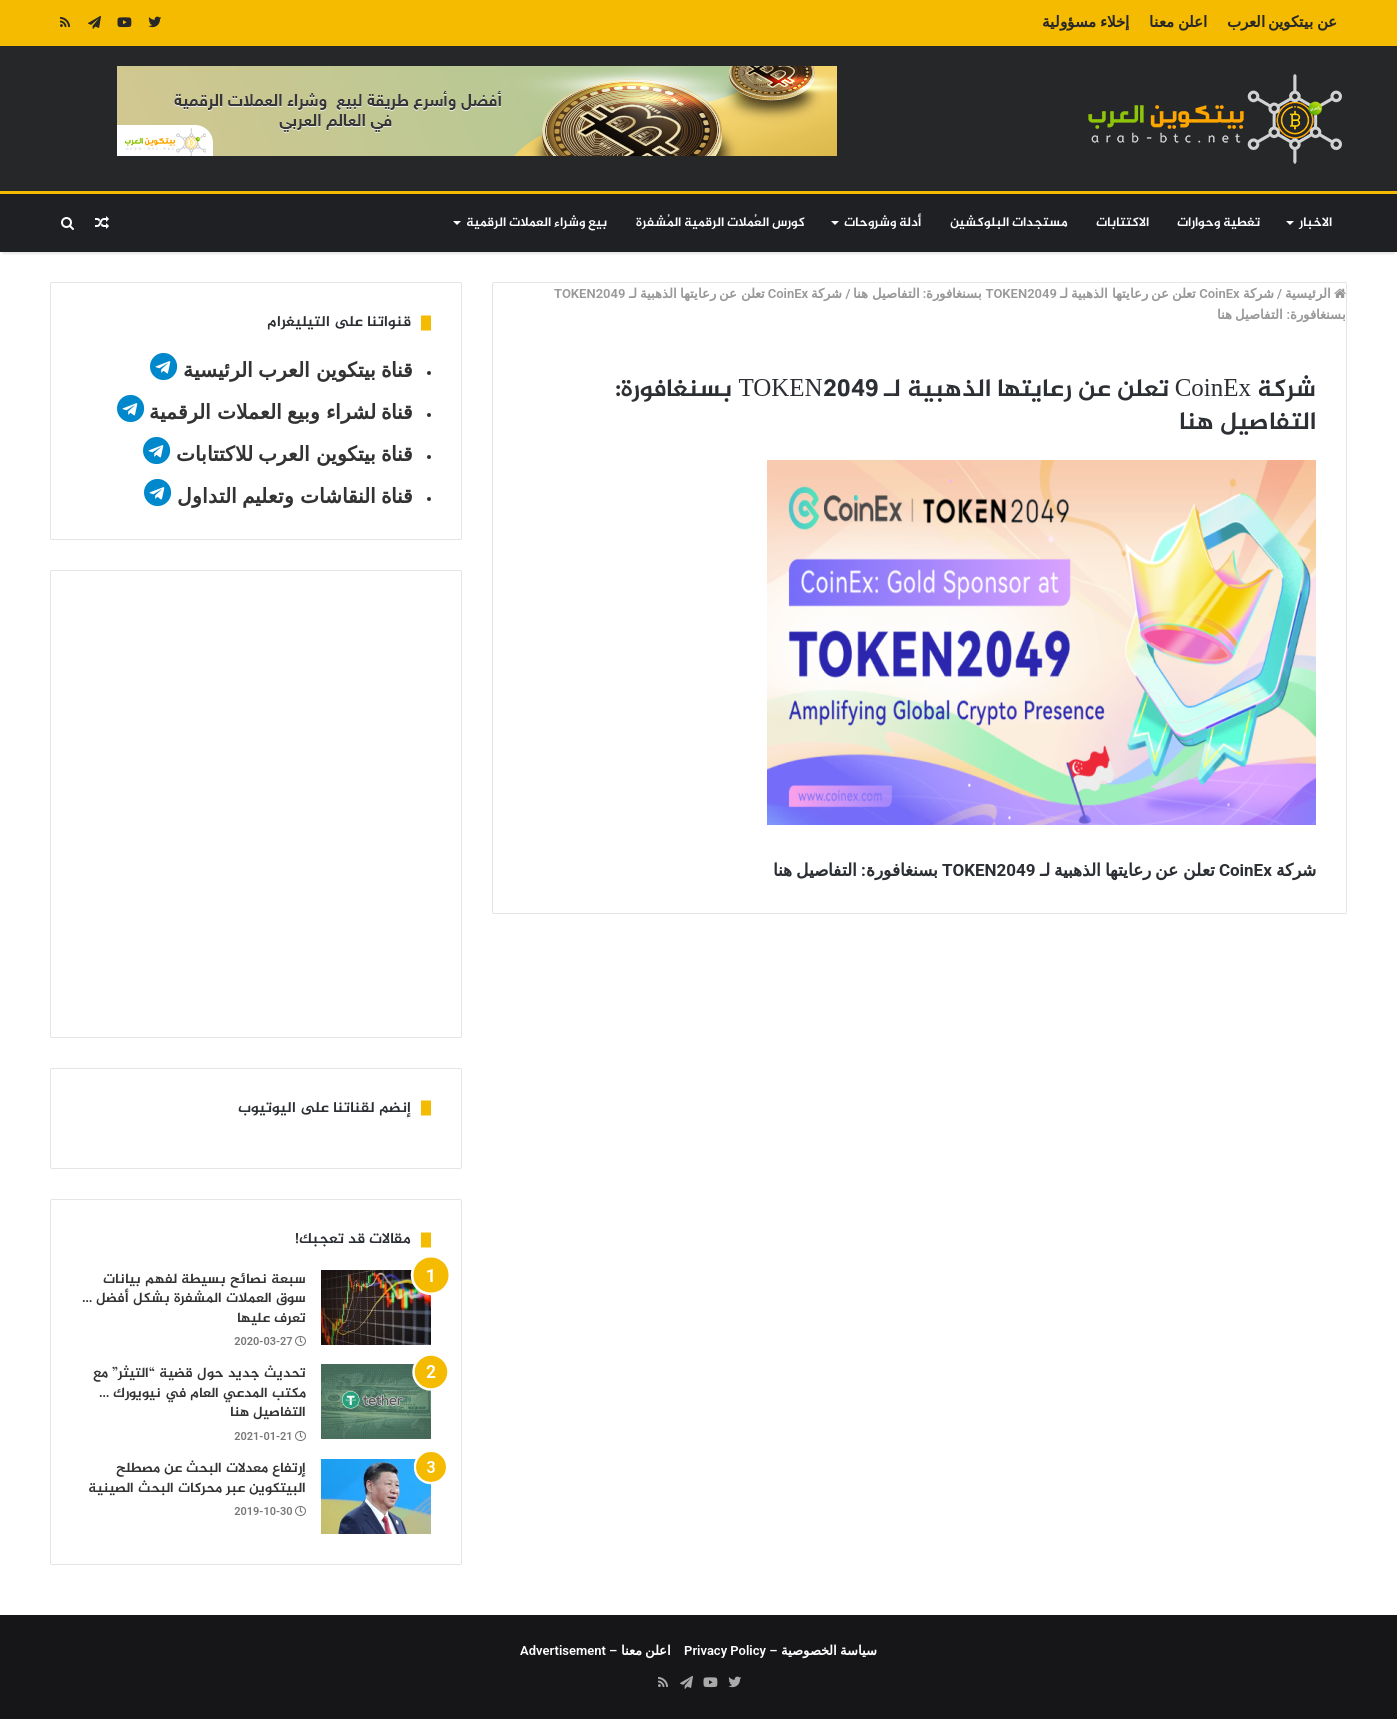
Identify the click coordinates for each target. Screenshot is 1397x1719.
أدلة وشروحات (882, 223)
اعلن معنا (1178, 22)
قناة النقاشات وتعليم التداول (295, 496)
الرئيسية (1315, 293)
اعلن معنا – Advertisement (595, 1650)
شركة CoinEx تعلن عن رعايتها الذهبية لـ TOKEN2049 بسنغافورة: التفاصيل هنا (1063, 293)
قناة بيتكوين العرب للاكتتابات (291, 454)
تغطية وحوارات (1218, 223)
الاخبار (1315, 223)
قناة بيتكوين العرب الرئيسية (298, 370)
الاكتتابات (1122, 223)
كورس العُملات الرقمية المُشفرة (720, 223)
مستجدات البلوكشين (1009, 223)
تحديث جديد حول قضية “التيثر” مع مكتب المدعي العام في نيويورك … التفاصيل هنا (199, 1393)
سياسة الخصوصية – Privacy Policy (780, 1650)
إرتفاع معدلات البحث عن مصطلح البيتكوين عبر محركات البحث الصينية (197, 1478)
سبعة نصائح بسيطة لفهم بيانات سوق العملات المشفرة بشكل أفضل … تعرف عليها (194, 1299)
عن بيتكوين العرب (1282, 22)
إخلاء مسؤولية (1085, 22)
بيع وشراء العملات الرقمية (536, 223)
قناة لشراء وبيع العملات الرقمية (281, 412)
